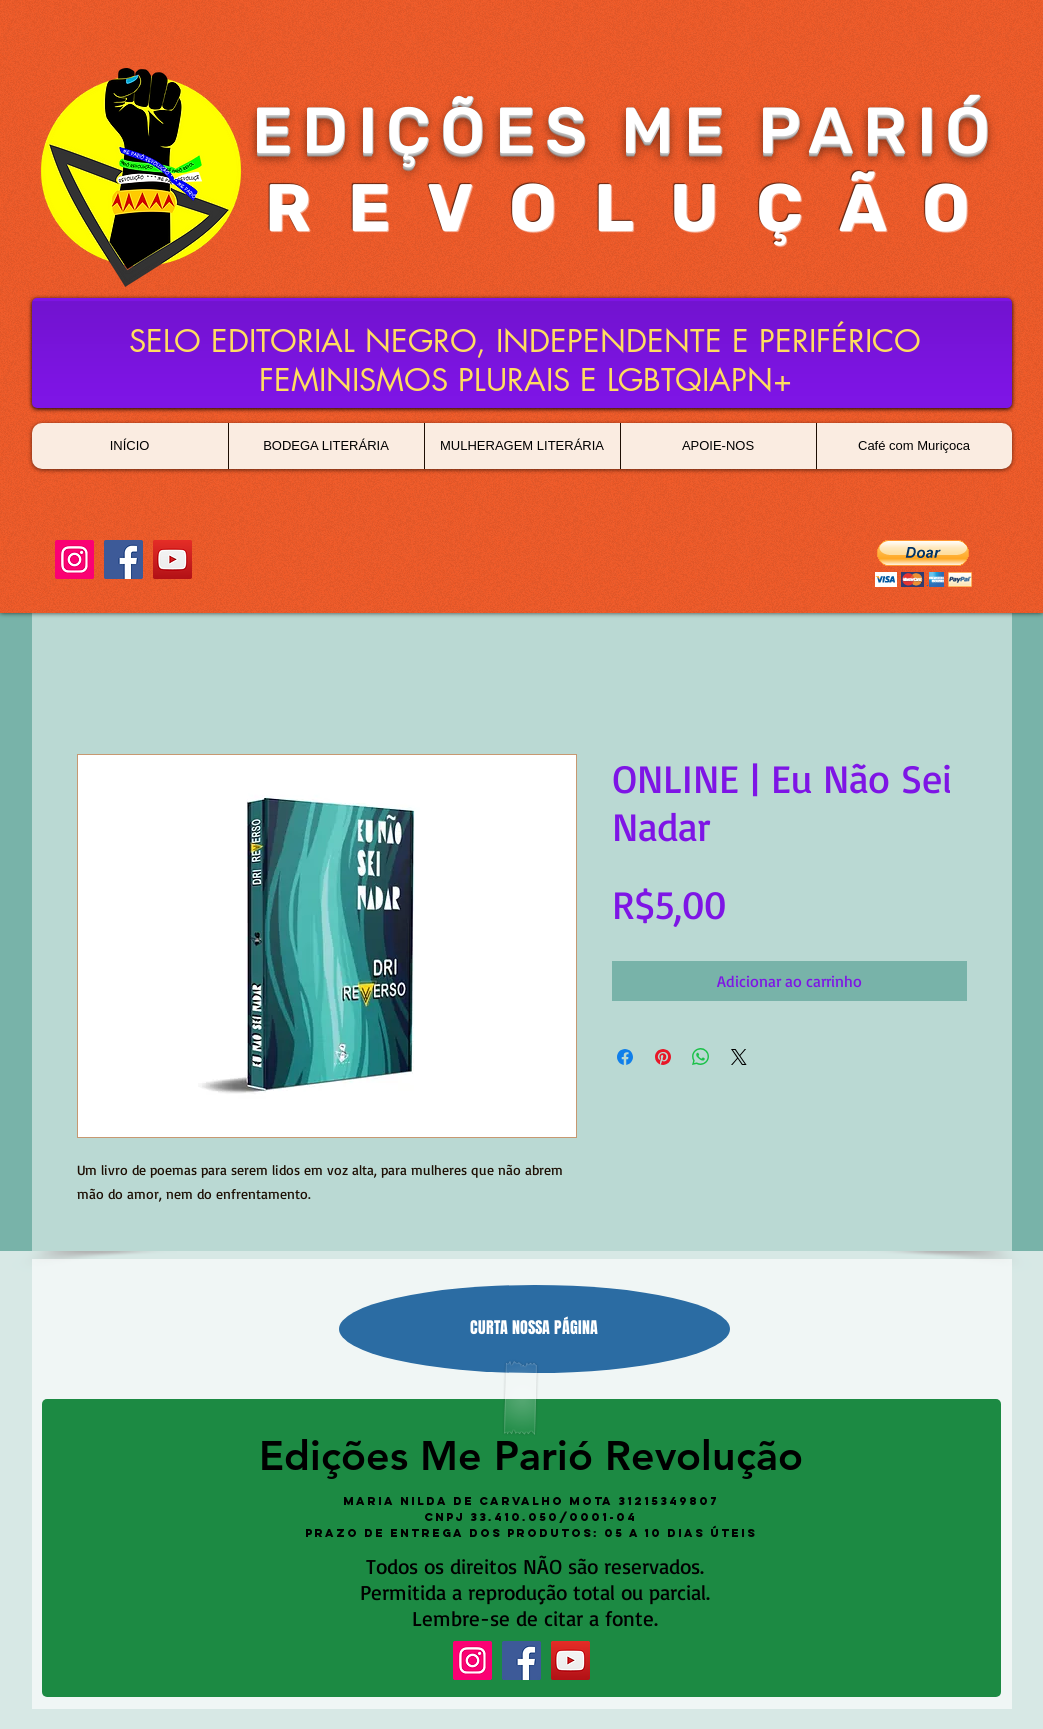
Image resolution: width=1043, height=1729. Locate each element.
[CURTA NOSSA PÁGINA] (534, 1329)
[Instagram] (74, 559)
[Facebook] (123, 559)
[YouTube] (172, 559)
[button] (923, 563)
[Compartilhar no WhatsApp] (701, 1057)
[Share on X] (739, 1057)
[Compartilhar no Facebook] (625, 1057)
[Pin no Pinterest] (663, 1057)
